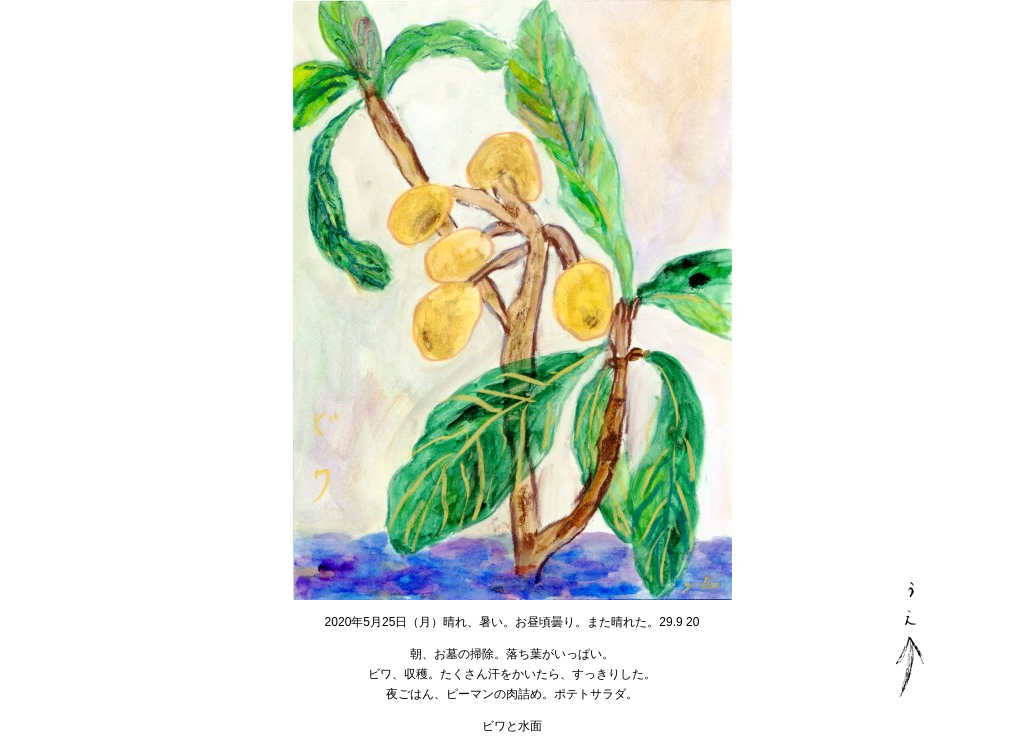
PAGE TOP (909, 639)
